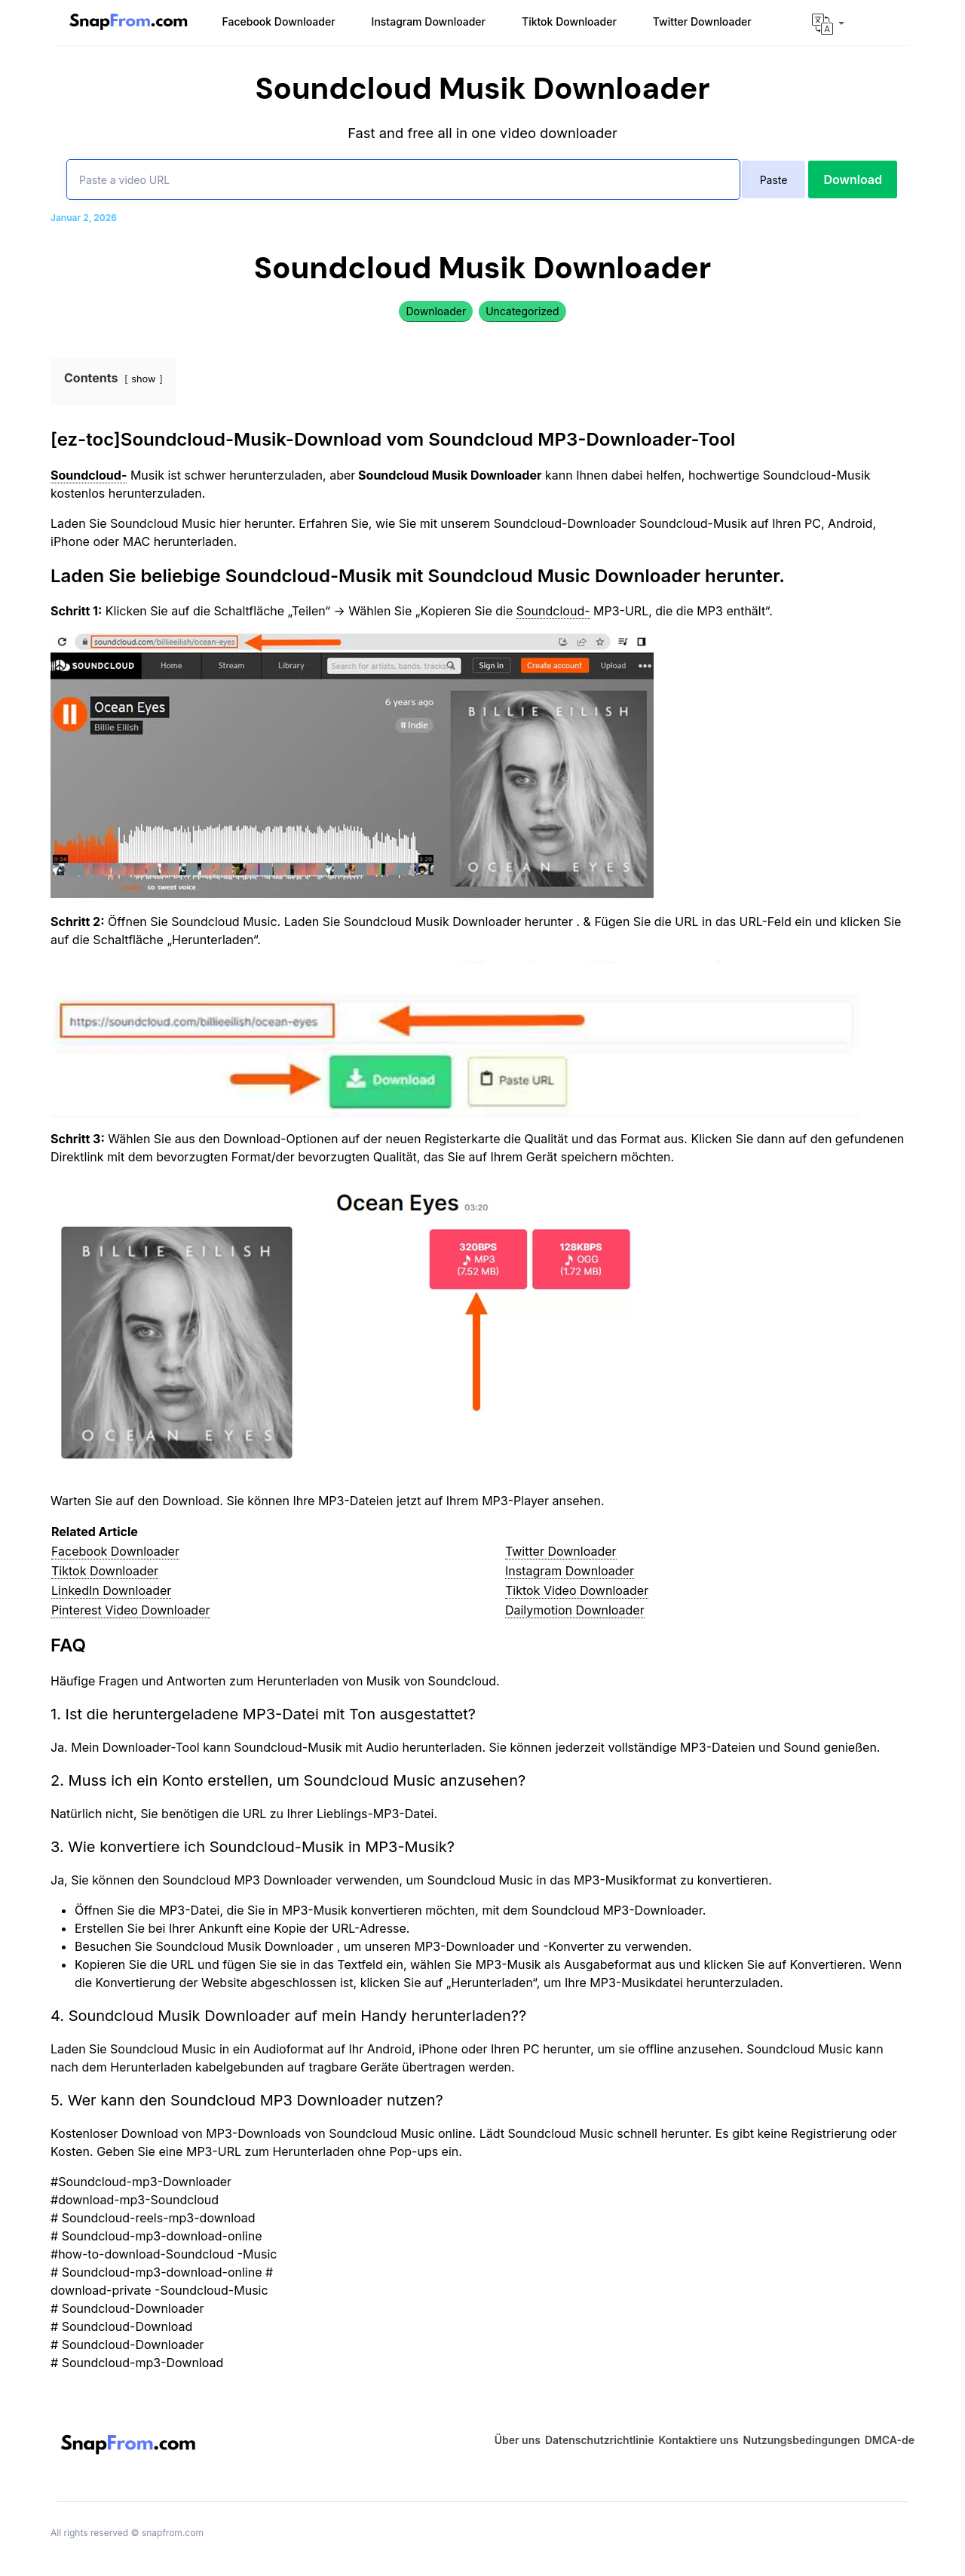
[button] (828, 24)
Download (852, 179)
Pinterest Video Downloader (130, 1610)
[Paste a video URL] (403, 179)
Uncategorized (522, 311)
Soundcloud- (553, 610)
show (143, 379)
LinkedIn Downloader (111, 1590)
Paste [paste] (774, 179)
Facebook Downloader (115, 1551)
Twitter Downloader (561, 1551)
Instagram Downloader (569, 1570)
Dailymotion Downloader (575, 1610)
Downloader (436, 311)
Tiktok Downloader (104, 1570)
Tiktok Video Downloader (576, 1590)
